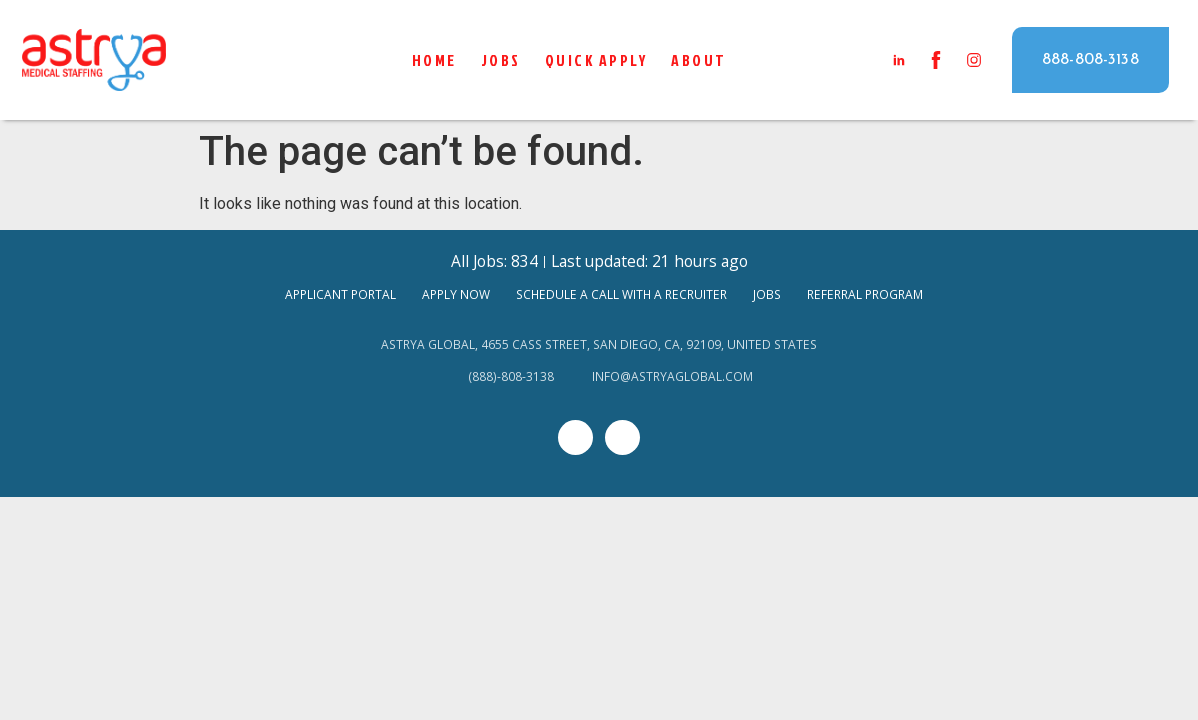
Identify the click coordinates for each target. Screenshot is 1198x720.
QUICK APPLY (596, 60)
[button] (1090, 60)
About (699, 60)
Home (434, 60)
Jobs (501, 60)
